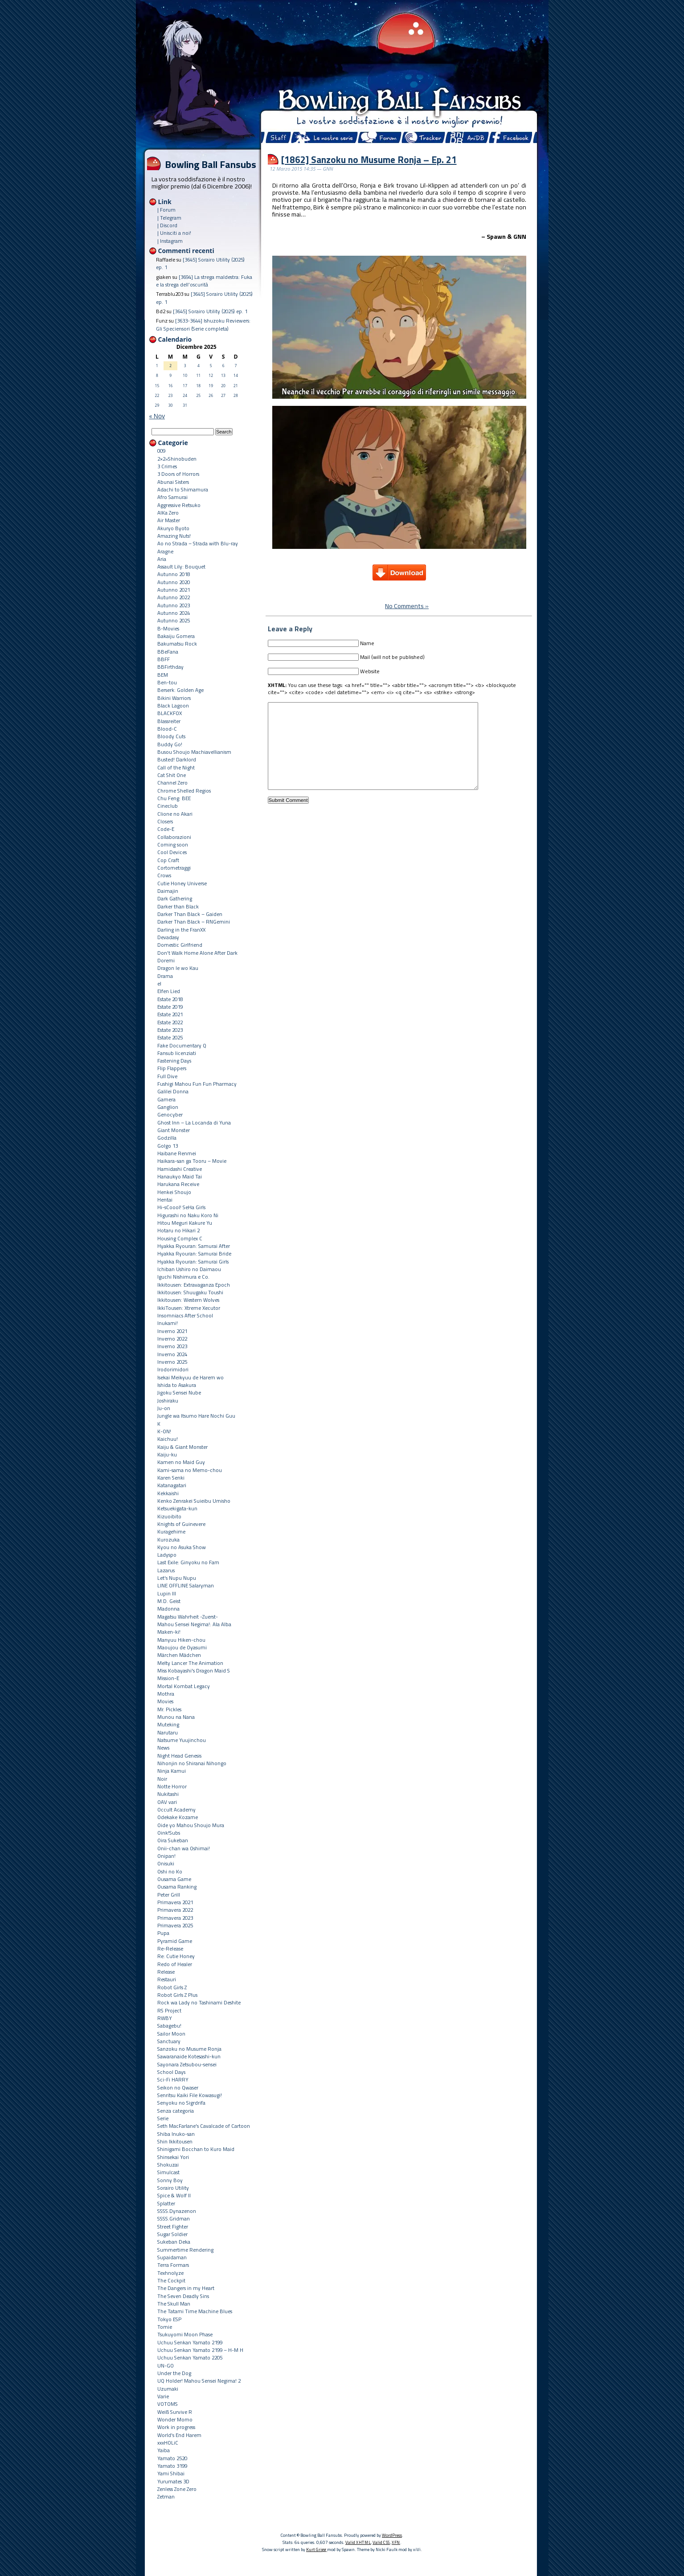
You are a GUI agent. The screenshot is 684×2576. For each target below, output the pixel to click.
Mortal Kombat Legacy (183, 1686)
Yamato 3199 (172, 2466)
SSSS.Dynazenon (176, 2211)
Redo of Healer (174, 1964)
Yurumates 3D (173, 2481)
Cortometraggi (174, 867)
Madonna (168, 1608)
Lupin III (166, 1593)
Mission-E (168, 1678)
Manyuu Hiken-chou (181, 1640)
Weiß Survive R (174, 2412)
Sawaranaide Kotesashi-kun (189, 2056)
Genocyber (170, 1114)
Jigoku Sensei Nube (179, 1392)
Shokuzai (168, 2164)
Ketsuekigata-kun (177, 1508)
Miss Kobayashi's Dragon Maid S (193, 1670)
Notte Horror (172, 1786)
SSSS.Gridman (173, 2218)
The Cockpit (171, 2280)
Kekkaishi (168, 1493)
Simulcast (168, 2172)
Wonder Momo (175, 2419)
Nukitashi (168, 1794)
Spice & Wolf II (174, 2195)
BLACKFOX (169, 713)
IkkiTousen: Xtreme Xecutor (188, 1308)
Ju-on (163, 1408)
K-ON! (164, 1431)
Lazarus (166, 1570)
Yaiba (163, 2450)
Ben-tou (167, 682)
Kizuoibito (169, 1516)
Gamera (166, 1099)
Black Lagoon (173, 705)
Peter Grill (168, 1894)
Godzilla (166, 1137)
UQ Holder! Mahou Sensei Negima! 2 (199, 2380)
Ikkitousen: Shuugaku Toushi (190, 1292)
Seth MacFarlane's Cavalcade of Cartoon (203, 2126)
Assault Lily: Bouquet (181, 566)
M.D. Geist (168, 1601)
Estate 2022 (170, 1022)
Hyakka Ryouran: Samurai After (193, 1246)
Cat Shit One (171, 775)
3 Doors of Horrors (178, 474)
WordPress (392, 2535)
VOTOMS (167, 2404)
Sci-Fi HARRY (172, 2079)
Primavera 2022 (175, 1910)
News (163, 1747)
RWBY (164, 2018)
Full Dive (167, 1076)
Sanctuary (168, 2041)
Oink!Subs (168, 1832)
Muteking (168, 1724)
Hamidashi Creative (179, 1169)
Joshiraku (167, 1400)
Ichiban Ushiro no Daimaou (189, 1269)
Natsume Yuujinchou (181, 1740)
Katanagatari (171, 1485)
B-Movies (168, 628)
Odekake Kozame (177, 1817)
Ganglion (167, 1107)
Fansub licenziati (176, 1053)
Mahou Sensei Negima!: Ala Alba (194, 1624)
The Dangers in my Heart (185, 2288)
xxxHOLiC (167, 2442)
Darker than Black (178, 906)
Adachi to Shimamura (182, 489)
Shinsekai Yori (173, 2157)
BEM (162, 675)
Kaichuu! (167, 1439)
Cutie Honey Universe (182, 883)
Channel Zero (172, 782)
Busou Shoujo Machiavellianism (194, 752)
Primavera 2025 (175, 1925)
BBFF (163, 659)
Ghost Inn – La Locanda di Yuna (194, 1122)
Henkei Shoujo (174, 1192)
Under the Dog (174, 2373)
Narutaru (167, 1732)
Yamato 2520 (172, 2458)
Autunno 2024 (173, 613)
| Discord (167, 225)
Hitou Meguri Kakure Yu (184, 1223)
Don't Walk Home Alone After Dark (197, 953)
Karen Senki (170, 1477)
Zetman (166, 2496)
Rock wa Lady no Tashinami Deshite (199, 2002)
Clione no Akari (175, 814)
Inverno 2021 (172, 1331)
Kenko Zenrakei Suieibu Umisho (193, 1501)
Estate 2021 (170, 1014)
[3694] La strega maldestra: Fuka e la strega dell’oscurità (204, 280)
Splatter (166, 2203)
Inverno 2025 (172, 1362)
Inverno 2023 (172, 1346)
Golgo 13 (167, 1145)
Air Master (168, 520)
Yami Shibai (170, 2473)
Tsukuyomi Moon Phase (185, 2334)
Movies (165, 1701)
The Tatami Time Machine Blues (194, 2311)
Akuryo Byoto (173, 528)
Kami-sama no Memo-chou (189, 1470)
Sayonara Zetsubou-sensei (187, 2064)
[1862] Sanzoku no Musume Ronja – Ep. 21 (369, 159)
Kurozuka (168, 1539)
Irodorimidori (172, 1369)
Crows (164, 875)
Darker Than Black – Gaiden (189, 914)
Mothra (165, 1693)
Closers (165, 821)
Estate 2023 (170, 1030)
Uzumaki (167, 2388)
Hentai (164, 1199)
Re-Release (170, 1948)
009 (161, 450)
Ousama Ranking (177, 1886)
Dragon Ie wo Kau (177, 968)
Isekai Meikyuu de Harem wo (190, 1377)
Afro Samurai (172, 497)
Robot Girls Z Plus (177, 1995)
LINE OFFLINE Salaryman (185, 1585)
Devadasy (168, 937)
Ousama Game (174, 1879)
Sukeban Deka (173, 2241)
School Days (171, 2072)
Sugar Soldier (172, 2234)
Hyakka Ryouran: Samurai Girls (193, 1261)
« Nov (157, 416)
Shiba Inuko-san (176, 2134)
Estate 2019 (170, 1006)
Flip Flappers (171, 1068)
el (159, 983)
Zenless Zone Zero (177, 2489)
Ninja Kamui (171, 1771)
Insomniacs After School (185, 1315)
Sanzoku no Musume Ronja (189, 2049)
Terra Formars (173, 2265)
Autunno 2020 (173, 582)
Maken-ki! (168, 1632)
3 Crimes (167, 466)
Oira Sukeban (172, 1840)
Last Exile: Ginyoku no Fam (188, 1562)
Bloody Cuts (171, 736)
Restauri (166, 1979)
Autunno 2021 (173, 589)
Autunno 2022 (173, 597)
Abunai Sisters (173, 482)
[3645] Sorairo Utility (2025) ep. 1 (210, 311)
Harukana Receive (178, 1184)
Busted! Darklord (176, 759)
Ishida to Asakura (176, 1385)
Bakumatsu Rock (177, 643)
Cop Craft (168, 860)
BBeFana (167, 651)
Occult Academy (176, 1809)
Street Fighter (172, 2226)
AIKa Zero (168, 512)
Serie (162, 2118)
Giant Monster (173, 1130)
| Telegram (169, 217)
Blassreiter (168, 721)
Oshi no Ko (169, 1871)
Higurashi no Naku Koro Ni (187, 1215)
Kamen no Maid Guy (181, 1462)
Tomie (164, 2327)
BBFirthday (170, 667)
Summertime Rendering (185, 2249)
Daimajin (167, 891)
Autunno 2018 (173, 574)
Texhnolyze (170, 2273)
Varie (163, 2396)
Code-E (165, 829)
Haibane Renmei (176, 1153)
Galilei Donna (172, 1091)
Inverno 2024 (172, 1354)
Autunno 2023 (173, 605)
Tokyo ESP (169, 2319)
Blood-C (167, 728)
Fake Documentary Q (181, 1045)
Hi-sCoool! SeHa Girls (181, 1207)
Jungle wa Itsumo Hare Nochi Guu (196, 1415)
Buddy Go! (169, 744)
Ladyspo (166, 1554)
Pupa (163, 1933)
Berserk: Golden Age (180, 690)
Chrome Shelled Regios (184, 790)
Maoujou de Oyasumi (182, 1647)
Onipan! (166, 1856)
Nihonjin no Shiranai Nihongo (191, 1763)
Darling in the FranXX (181, 929)
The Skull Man (173, 2303)
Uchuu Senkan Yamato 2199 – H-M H (200, 2350)
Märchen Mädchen (179, 1655)
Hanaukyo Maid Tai (179, 1176)
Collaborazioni (174, 837)
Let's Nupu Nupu (176, 1578)
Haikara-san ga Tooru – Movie (191, 1161)
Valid (358, 2542)
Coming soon (172, 844)
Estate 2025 (170, 1037)
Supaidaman (172, 2257)
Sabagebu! (169, 2025)
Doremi (166, 960)
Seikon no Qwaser (177, 2087)
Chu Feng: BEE (174, 798)
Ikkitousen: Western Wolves (188, 1300)
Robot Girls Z (172, 1987)
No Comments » (407, 606)
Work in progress (176, 2427)
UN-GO (165, 2365)
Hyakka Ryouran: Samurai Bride (194, 1253)
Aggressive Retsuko (179, 505)
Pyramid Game (174, 1941)
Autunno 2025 (173, 620)
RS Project (169, 2010)
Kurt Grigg (316, 2549)
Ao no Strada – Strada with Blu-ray (197, 543)
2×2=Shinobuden (177, 458)
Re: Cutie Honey (176, 1956)
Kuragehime (171, 1531)
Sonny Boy (170, 2180)
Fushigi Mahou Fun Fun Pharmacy (197, 1084)
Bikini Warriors (174, 698)
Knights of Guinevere (181, 1524)
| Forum (166, 209)
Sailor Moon (171, 2033)
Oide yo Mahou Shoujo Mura (190, 1825)
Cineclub (167, 806)
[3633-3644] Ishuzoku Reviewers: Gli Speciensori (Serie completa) (203, 324)
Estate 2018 (170, 999)
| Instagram (170, 241)
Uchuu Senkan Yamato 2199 (189, 2342)
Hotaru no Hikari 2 (178, 1230)
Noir (162, 1779)
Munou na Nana (176, 1717)
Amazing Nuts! (174, 536)
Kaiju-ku (167, 1454)
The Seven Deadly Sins (183, 2296)
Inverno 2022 (172, 1338)
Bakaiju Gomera (176, 636)
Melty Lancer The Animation (190, 1663)
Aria (161, 559)
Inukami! (167, 1323)
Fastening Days (174, 1060)
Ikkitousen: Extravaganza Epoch (193, 1284)
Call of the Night (176, 767)
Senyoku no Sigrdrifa (181, 2102)
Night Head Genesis (179, 1755)
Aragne (165, 551)
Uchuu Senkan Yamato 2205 (189, 2357)
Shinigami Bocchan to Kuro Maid (195, 2149)
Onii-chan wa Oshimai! (183, 1848)
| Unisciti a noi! (174, 233)
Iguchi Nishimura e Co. (183, 1276)
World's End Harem (179, 2435)
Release (166, 1971)
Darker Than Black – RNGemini (193, 921)
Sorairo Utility (173, 2188)
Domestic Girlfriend (179, 945)
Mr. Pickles (169, 1709)
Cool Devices (172, 852)
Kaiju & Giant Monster (182, 1447)
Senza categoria (175, 2110)
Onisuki (165, 1863)
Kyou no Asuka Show (181, 1547)
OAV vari (167, 1802)
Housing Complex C (179, 1238)
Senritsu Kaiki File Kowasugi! (189, 2095)
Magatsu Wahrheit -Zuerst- (187, 1616)
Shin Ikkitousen (175, 2141)
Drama (165, 976)
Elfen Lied (168, 991)
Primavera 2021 (175, 1902)
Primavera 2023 (175, 1918)
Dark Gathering (174, 898)
